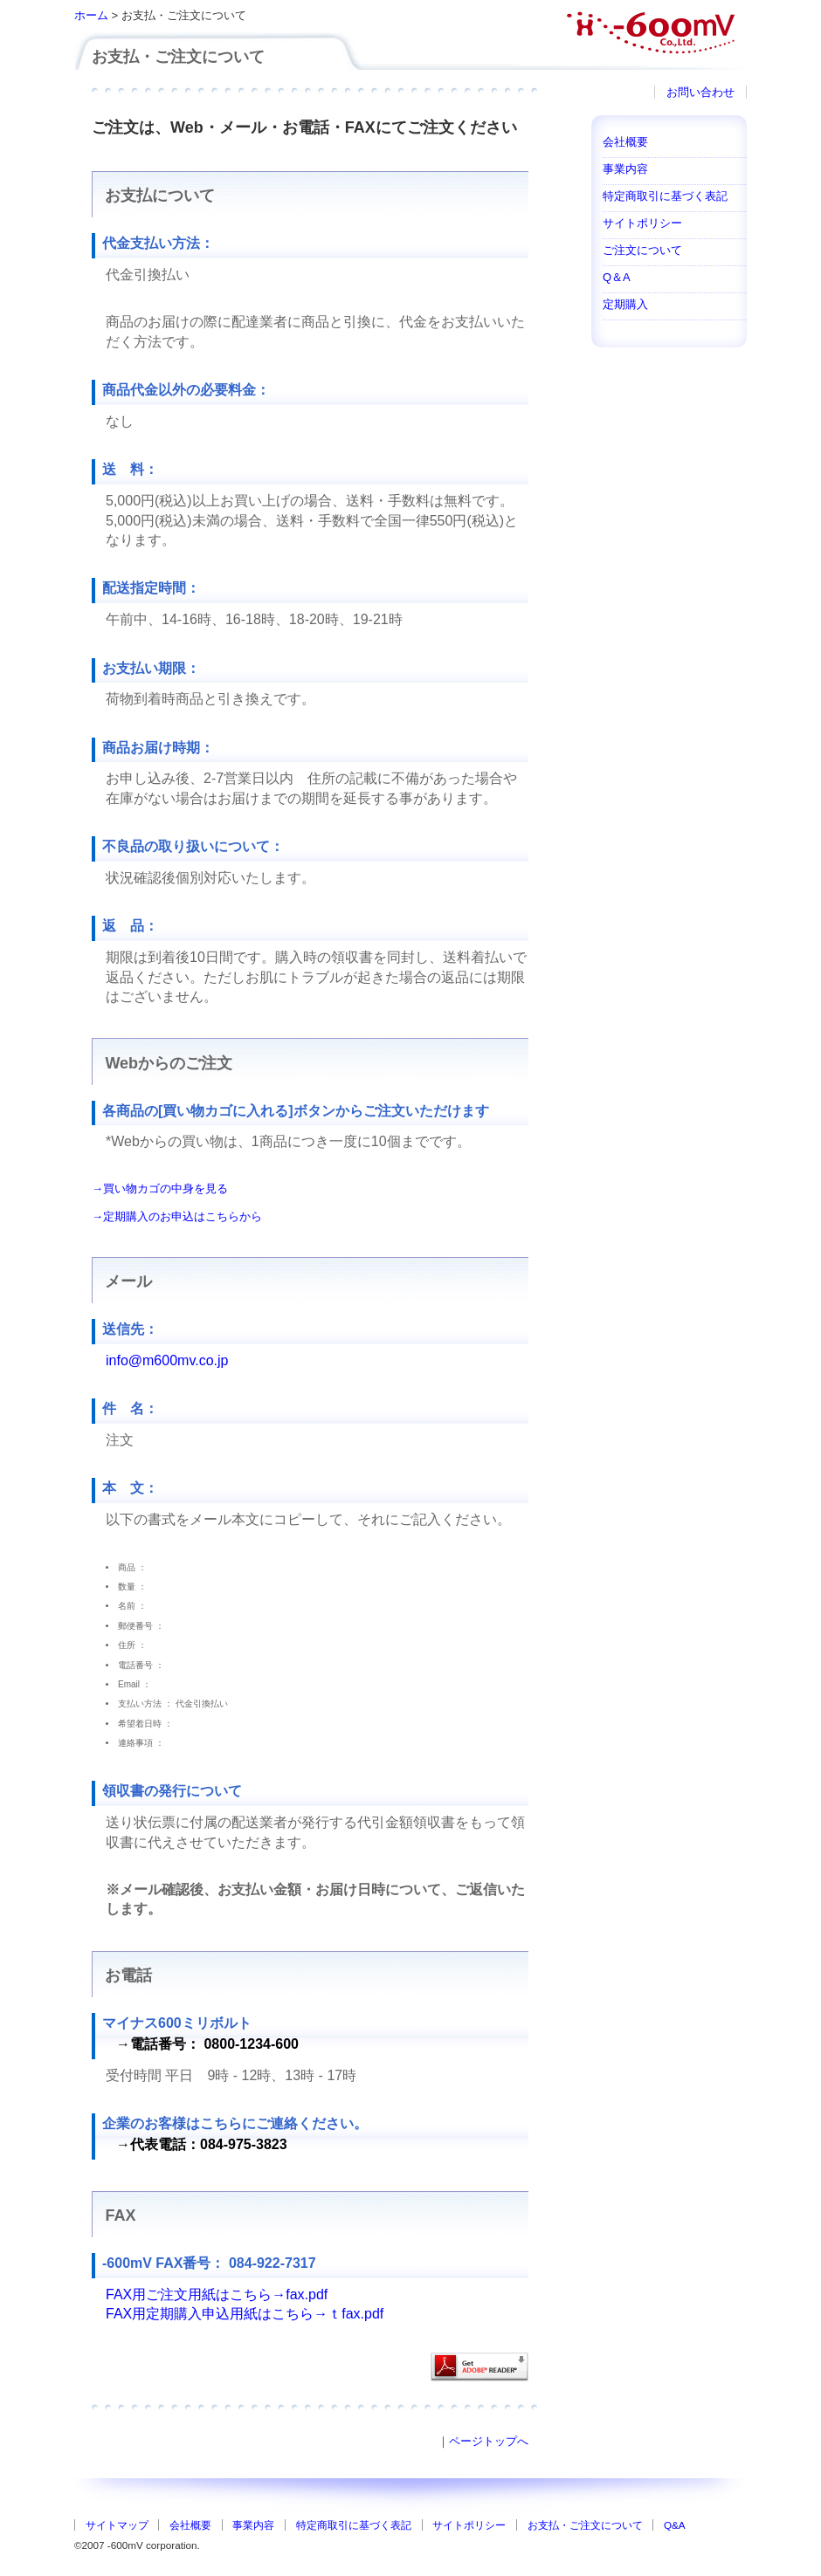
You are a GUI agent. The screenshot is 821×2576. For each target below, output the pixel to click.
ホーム (91, 15)
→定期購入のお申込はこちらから (177, 1216)
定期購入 (625, 304)
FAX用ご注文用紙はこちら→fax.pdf (217, 2294)
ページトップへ (488, 2441)
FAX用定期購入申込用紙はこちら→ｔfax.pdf (244, 2313)
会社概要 (625, 141)
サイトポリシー (642, 223)
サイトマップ (117, 2525)
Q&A (675, 2525)
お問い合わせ (700, 92)
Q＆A (617, 277)
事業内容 (625, 168)
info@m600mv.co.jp (167, 1360)
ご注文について (642, 250)
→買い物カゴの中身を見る (160, 1188)
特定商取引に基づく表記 (665, 196)
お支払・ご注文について (585, 2525)
